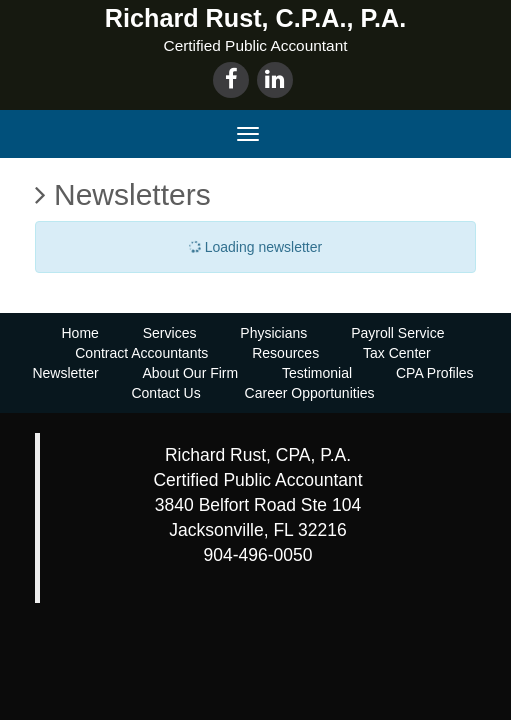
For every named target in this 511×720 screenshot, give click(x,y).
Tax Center (397, 353)
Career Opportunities (310, 393)
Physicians (273, 333)
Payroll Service (397, 333)
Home (79, 333)
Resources (285, 353)
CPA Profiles (435, 373)
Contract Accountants (141, 353)
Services (170, 333)
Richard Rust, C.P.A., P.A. (255, 18)
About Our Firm (190, 373)
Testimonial (317, 373)
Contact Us (165, 393)
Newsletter (65, 373)
